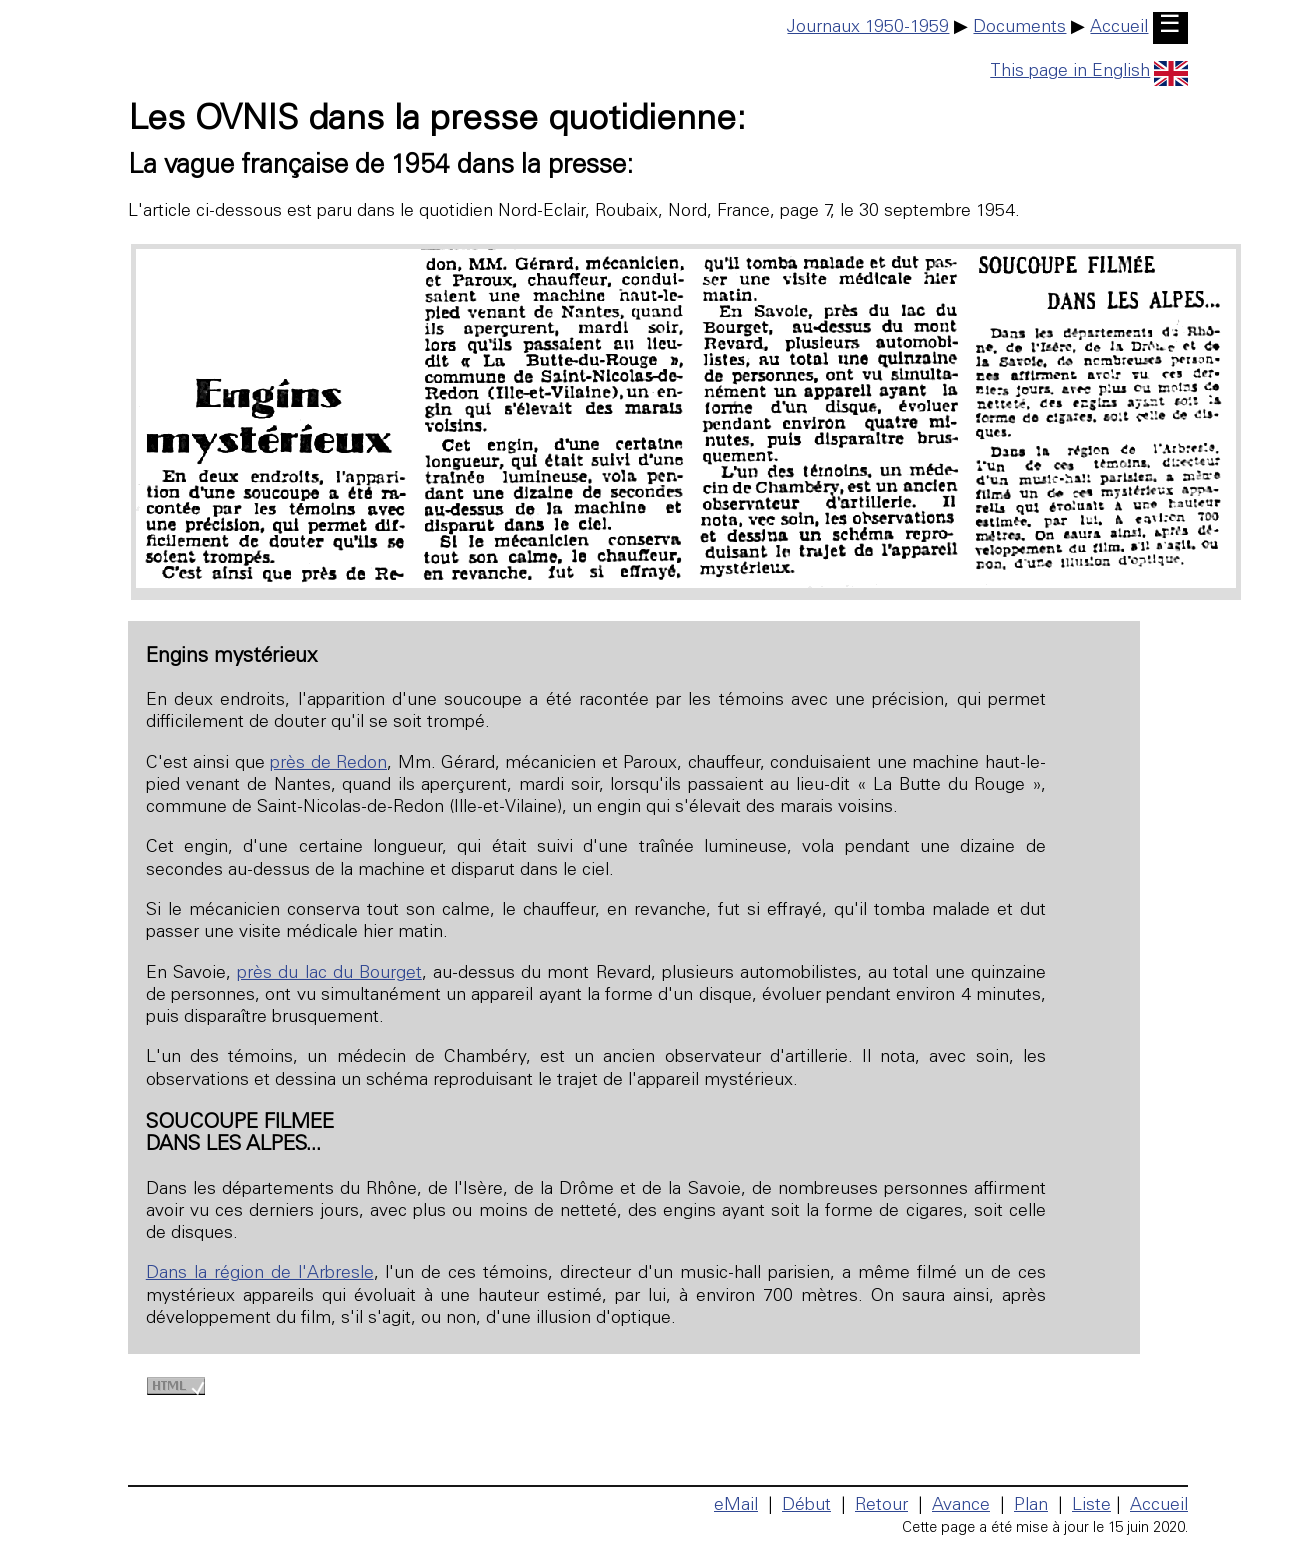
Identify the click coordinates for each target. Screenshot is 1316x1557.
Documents (1019, 28)
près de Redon (328, 764)
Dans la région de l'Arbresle (260, 1274)
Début (806, 1506)
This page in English (1089, 72)
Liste (1091, 1506)
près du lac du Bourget (329, 974)
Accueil (1119, 28)
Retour (881, 1506)
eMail (736, 1506)
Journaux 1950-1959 (868, 28)
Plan (1031, 1506)
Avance (961, 1506)
